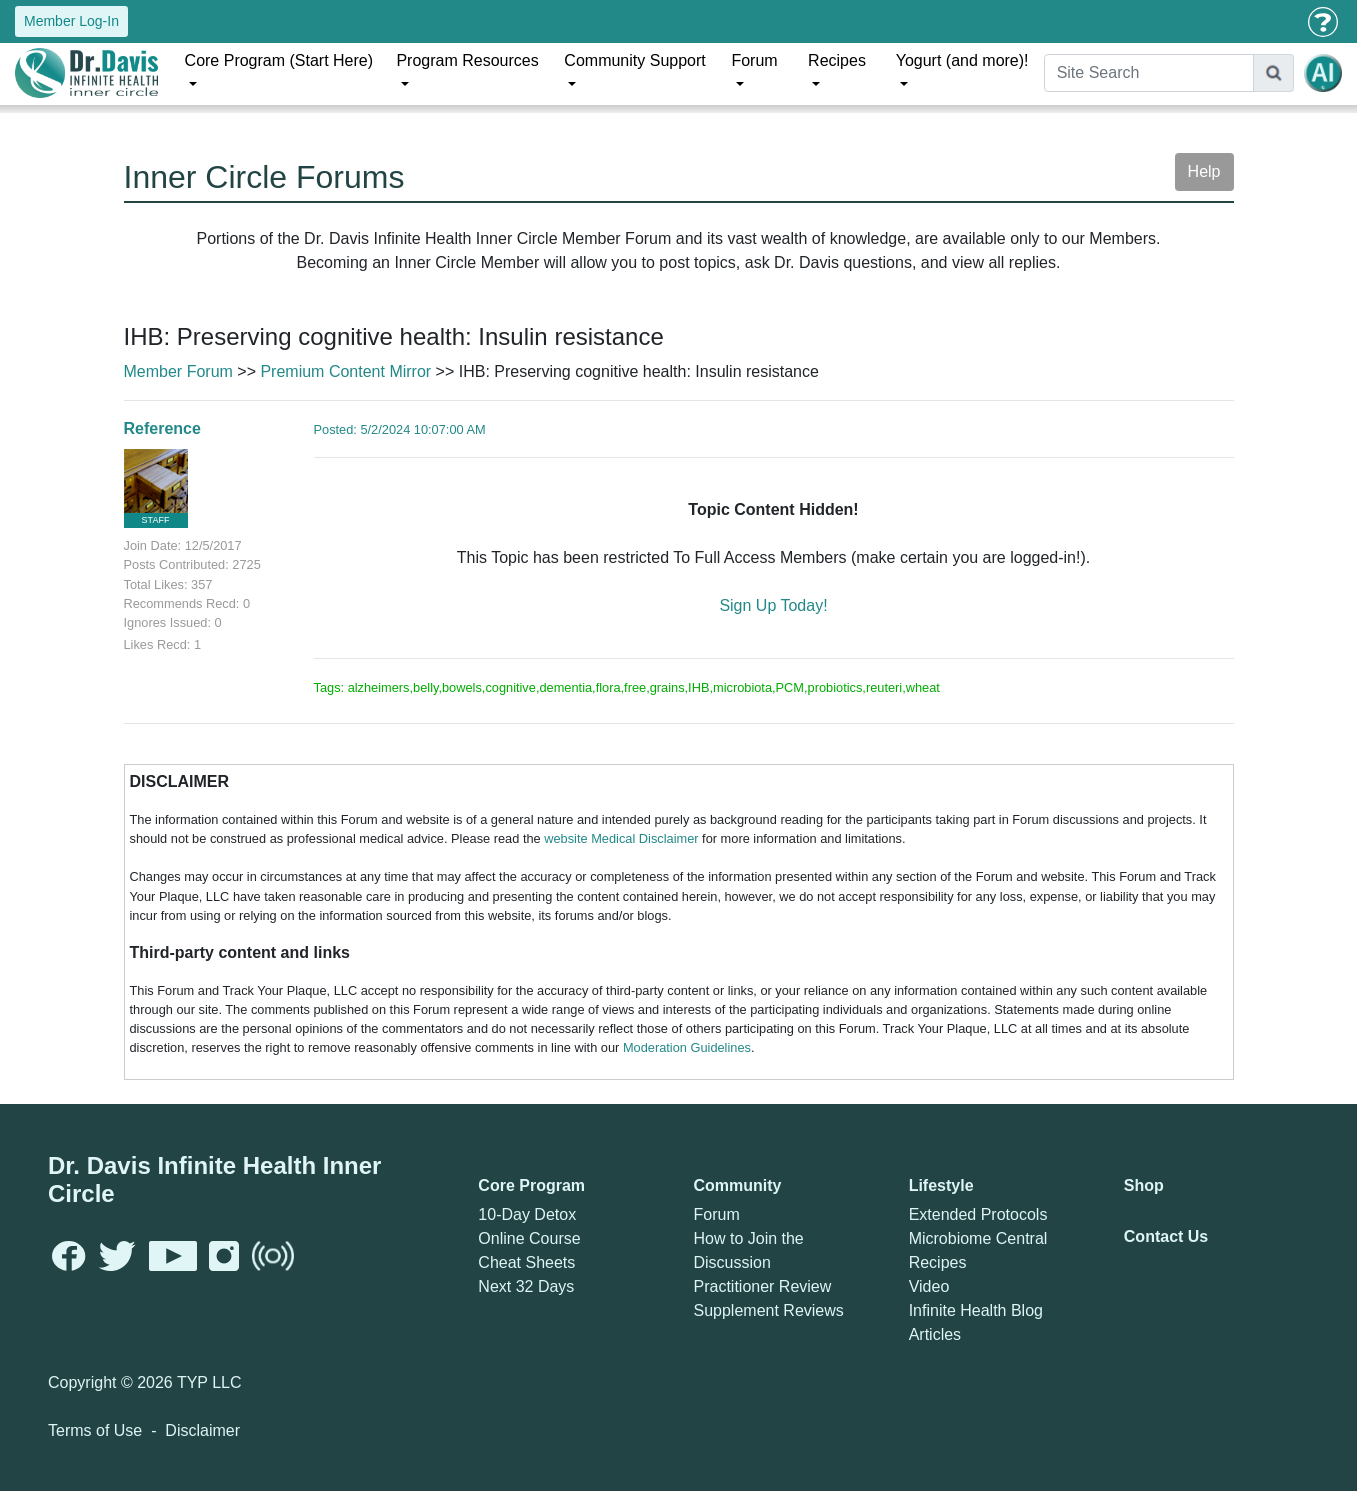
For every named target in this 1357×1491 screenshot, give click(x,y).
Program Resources (467, 60)
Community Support (634, 60)
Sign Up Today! (773, 605)
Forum (754, 60)
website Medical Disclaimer (621, 838)
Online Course (529, 1238)
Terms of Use (95, 1430)
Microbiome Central (978, 1238)
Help (1204, 171)
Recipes (837, 60)
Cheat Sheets (526, 1262)
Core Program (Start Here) (279, 60)
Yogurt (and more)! (962, 60)
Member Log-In (71, 21)
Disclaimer (202, 1430)
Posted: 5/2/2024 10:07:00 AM (400, 429)
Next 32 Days (526, 1286)
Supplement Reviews (768, 1310)
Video (929, 1286)
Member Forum (178, 371)
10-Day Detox (527, 1214)
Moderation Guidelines (687, 1047)
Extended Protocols (978, 1214)
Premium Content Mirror (345, 371)
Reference (162, 428)
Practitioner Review (762, 1286)
